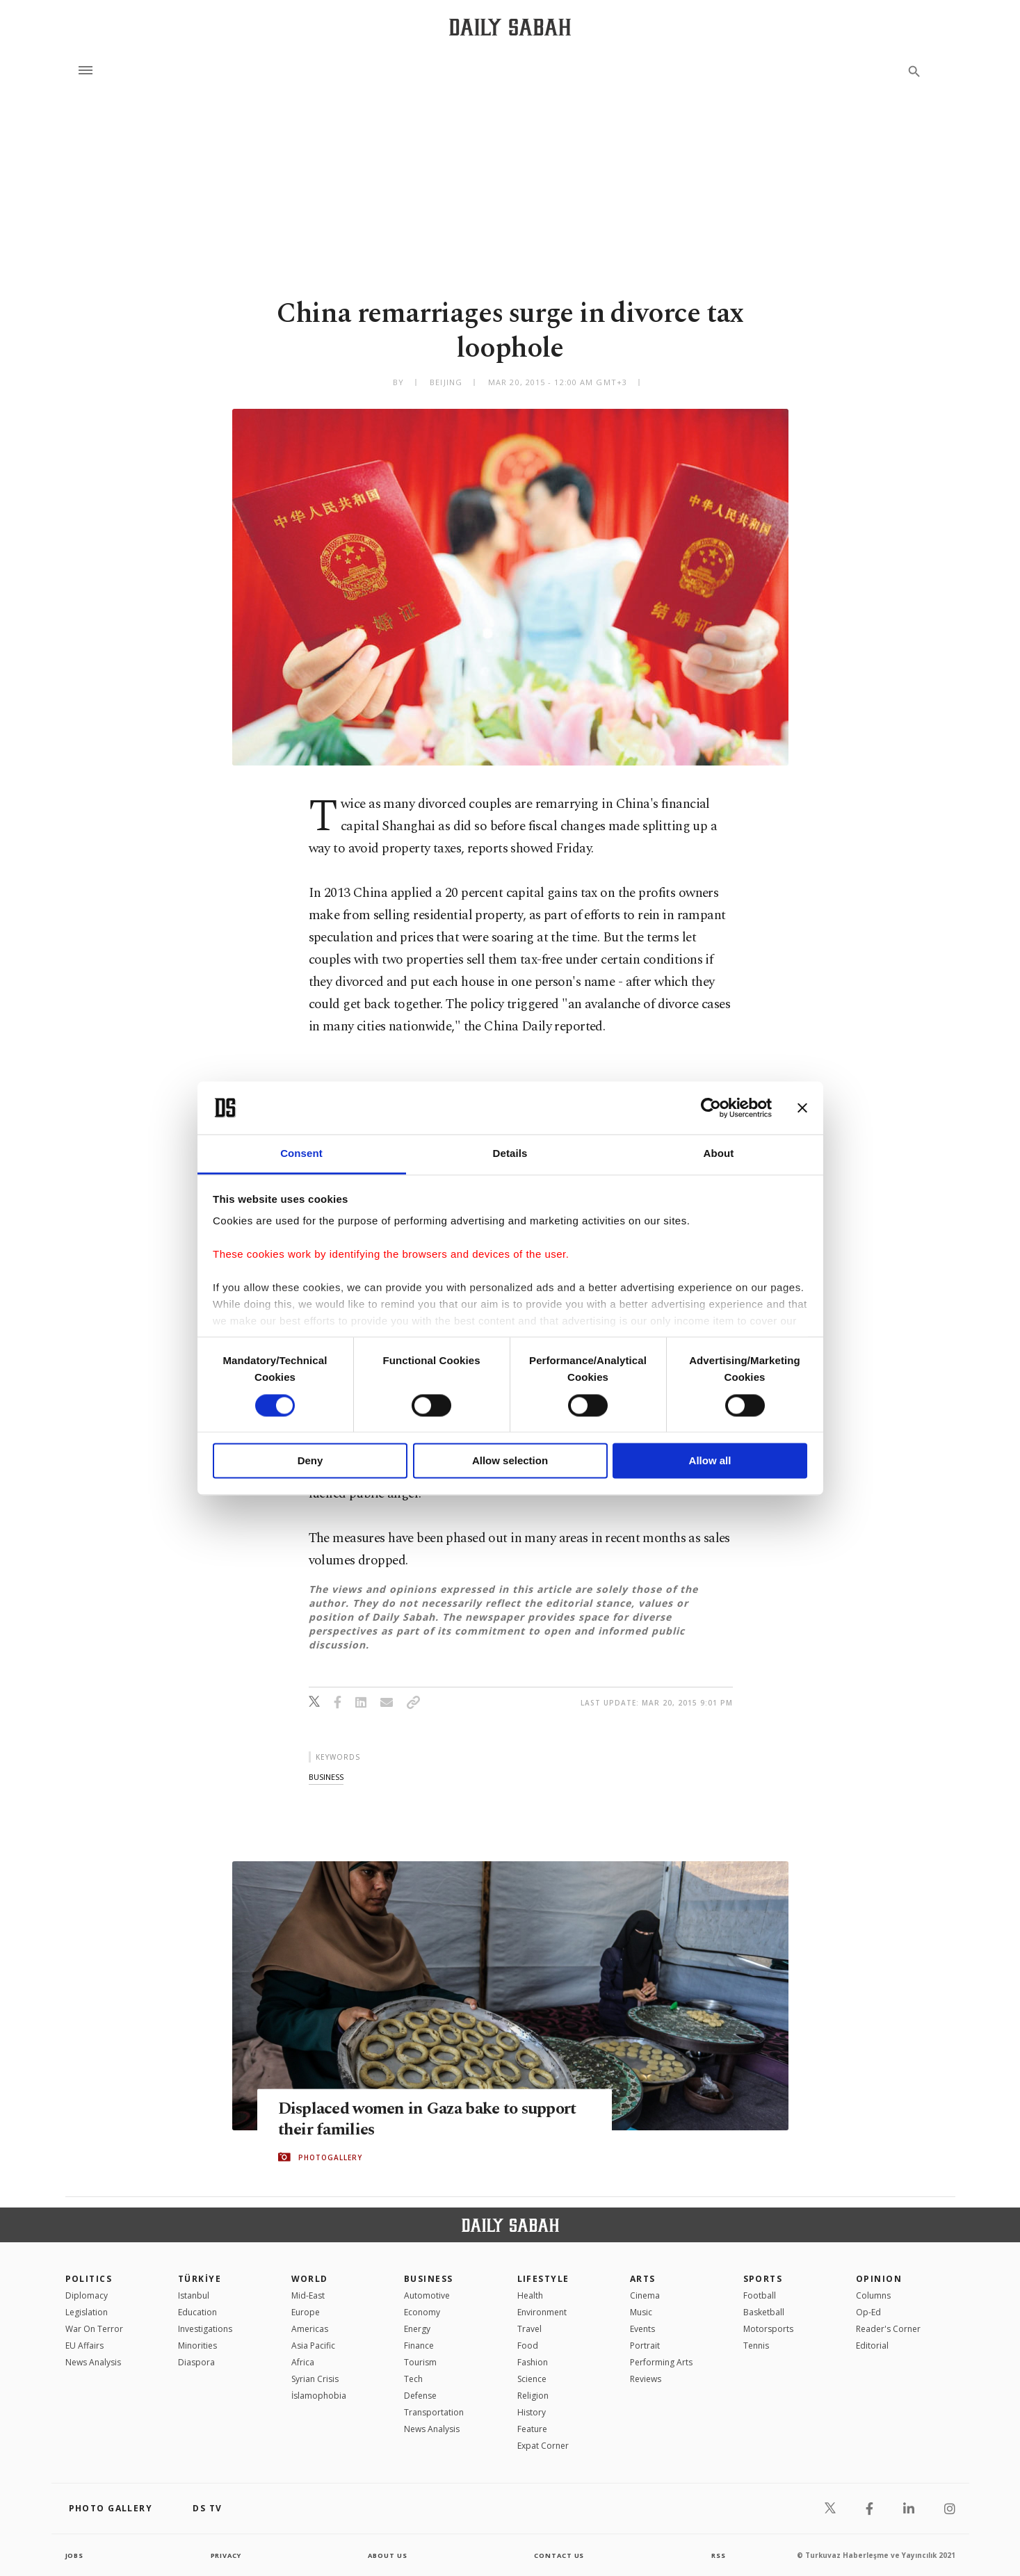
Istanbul (193, 2295)
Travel (529, 2329)
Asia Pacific (313, 2345)
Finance (419, 2345)
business (326, 1777)
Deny (310, 1461)
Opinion (879, 2279)
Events (642, 2329)
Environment (542, 2312)
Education (197, 2312)
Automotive (427, 2295)
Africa (302, 2362)
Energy (417, 2329)
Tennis (756, 2345)
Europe (305, 2312)
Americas (309, 2329)
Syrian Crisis (315, 2379)
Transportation (434, 2412)
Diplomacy (86, 2295)
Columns (873, 2295)
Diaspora (196, 2362)
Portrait (645, 2345)
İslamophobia (318, 2395)
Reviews (645, 2379)
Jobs (75, 2555)
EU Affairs (84, 2345)
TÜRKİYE (199, 2279)
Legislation (86, 2312)
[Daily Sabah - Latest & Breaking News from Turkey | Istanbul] (510, 26)
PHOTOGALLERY (330, 2157)
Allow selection (510, 1461)
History (531, 2412)
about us (388, 2555)
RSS (718, 2555)
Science (532, 2379)
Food (527, 2345)
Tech (413, 2379)
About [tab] (719, 1154)
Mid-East (308, 2295)
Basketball (763, 2312)
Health (530, 2295)
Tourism (420, 2362)
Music (641, 2312)
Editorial (872, 2345)
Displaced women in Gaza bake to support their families (404, 2119)
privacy (225, 2555)
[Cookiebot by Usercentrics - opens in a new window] (711, 1107)
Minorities (197, 2345)
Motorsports (768, 2329)
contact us (560, 2555)
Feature (532, 2429)
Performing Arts (661, 2362)
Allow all (710, 1461)
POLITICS (89, 2279)
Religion (533, 2395)
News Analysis (93, 2362)
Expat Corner (543, 2446)
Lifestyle (543, 2279)
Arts (643, 2279)
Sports (763, 2279)
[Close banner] (802, 1107)
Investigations (205, 2329)
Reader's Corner (888, 2329)
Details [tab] (510, 1154)
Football (759, 2295)
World (309, 2279)
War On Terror (94, 2329)
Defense (420, 2395)
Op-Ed (868, 2312)
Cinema (645, 2295)
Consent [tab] (301, 1154)
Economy (422, 2312)
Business (428, 2279)
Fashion (532, 2362)
